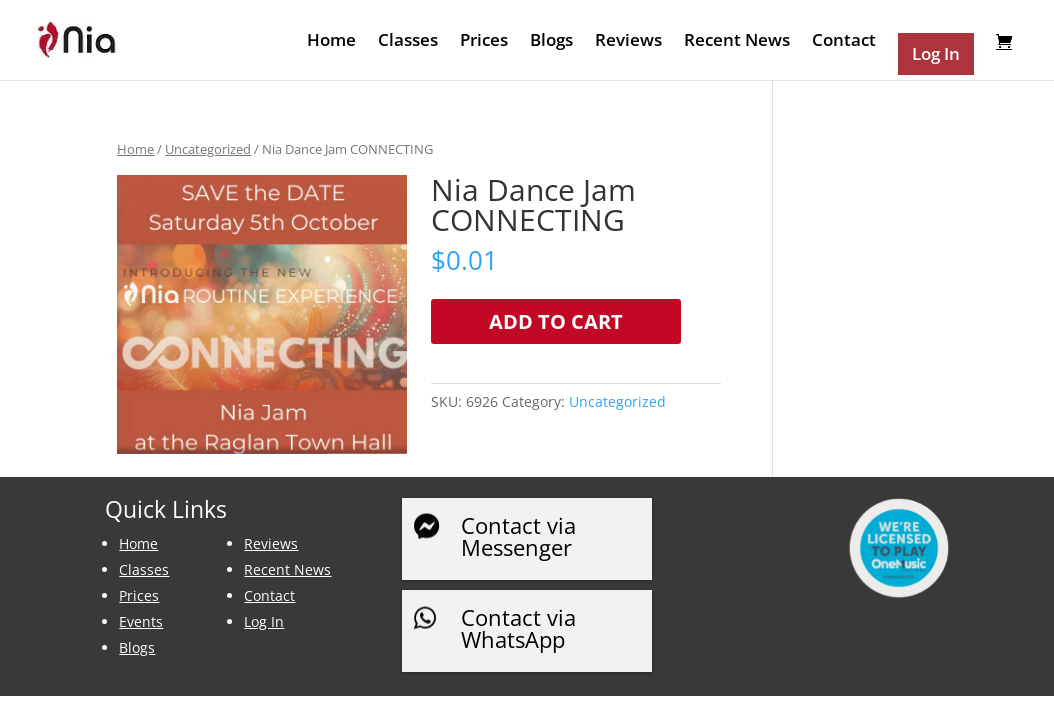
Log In (264, 621)
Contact (844, 42)
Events (141, 621)
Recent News (737, 42)
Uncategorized (208, 149)
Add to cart (556, 321)
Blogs (551, 42)
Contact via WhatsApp (518, 628)
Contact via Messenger (518, 536)
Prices (484, 42)
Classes (408, 42)
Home (331, 42)
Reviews (628, 42)
